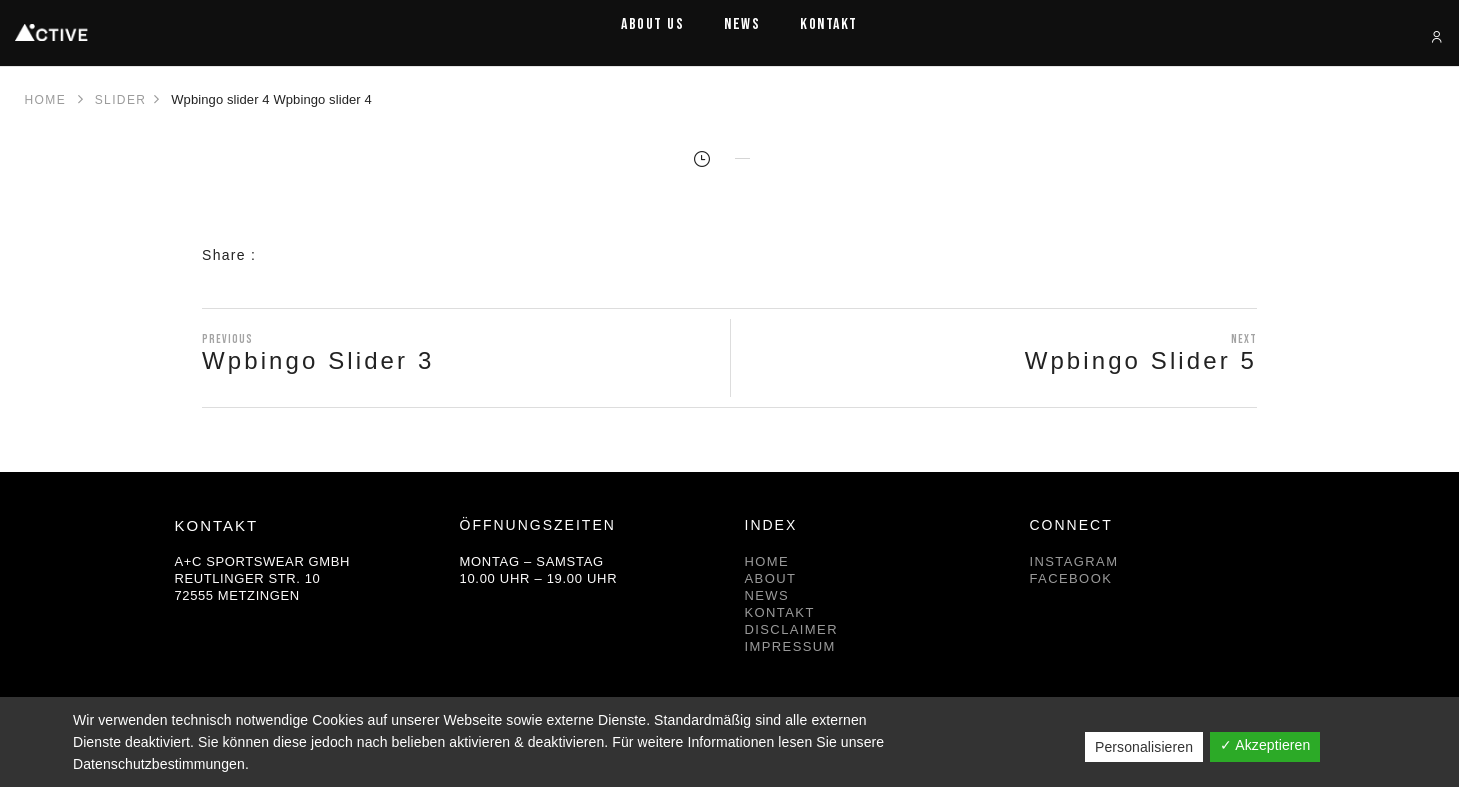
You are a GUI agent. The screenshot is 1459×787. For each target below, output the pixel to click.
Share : (229, 255)
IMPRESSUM (790, 646)
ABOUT (771, 578)
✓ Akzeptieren (1265, 745)
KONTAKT (780, 612)
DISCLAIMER (791, 629)
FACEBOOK (1071, 578)
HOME (767, 561)
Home (46, 100)
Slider (121, 100)
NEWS (767, 595)
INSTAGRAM (1074, 561)
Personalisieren (1144, 747)
